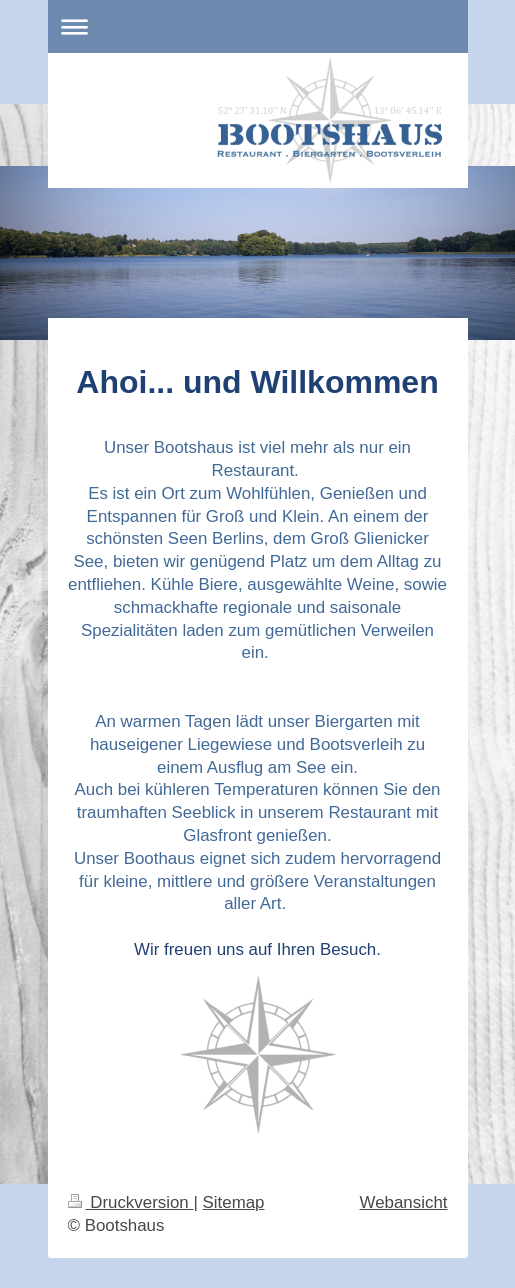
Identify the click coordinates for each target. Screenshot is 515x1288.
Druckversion (131, 1202)
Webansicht (404, 1202)
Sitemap (234, 1202)
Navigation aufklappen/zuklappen (258, 26)
